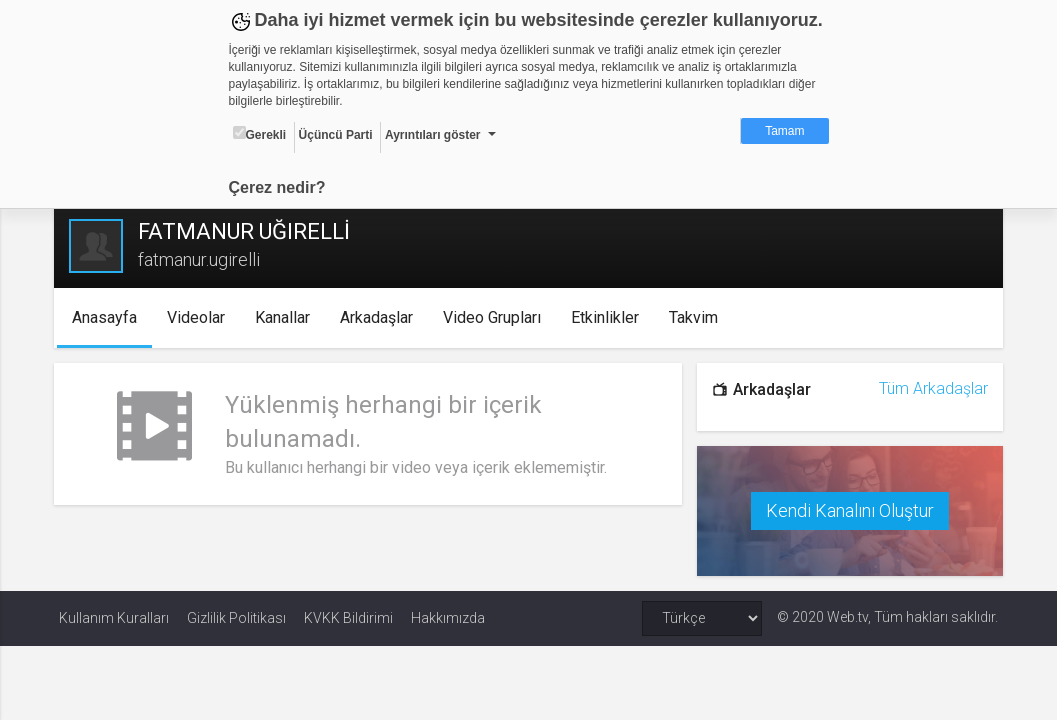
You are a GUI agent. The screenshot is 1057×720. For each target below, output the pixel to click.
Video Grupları (496, 317)
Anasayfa (108, 317)
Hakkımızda (448, 617)
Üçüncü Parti (336, 135)
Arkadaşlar (380, 317)
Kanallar (286, 317)
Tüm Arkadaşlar (928, 388)
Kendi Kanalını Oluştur (847, 509)
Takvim (697, 317)
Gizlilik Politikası (236, 617)
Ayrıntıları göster (433, 135)
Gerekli (260, 134)
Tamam (784, 131)
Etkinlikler (609, 317)
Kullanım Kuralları (114, 617)
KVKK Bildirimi (348, 617)
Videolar (200, 317)
